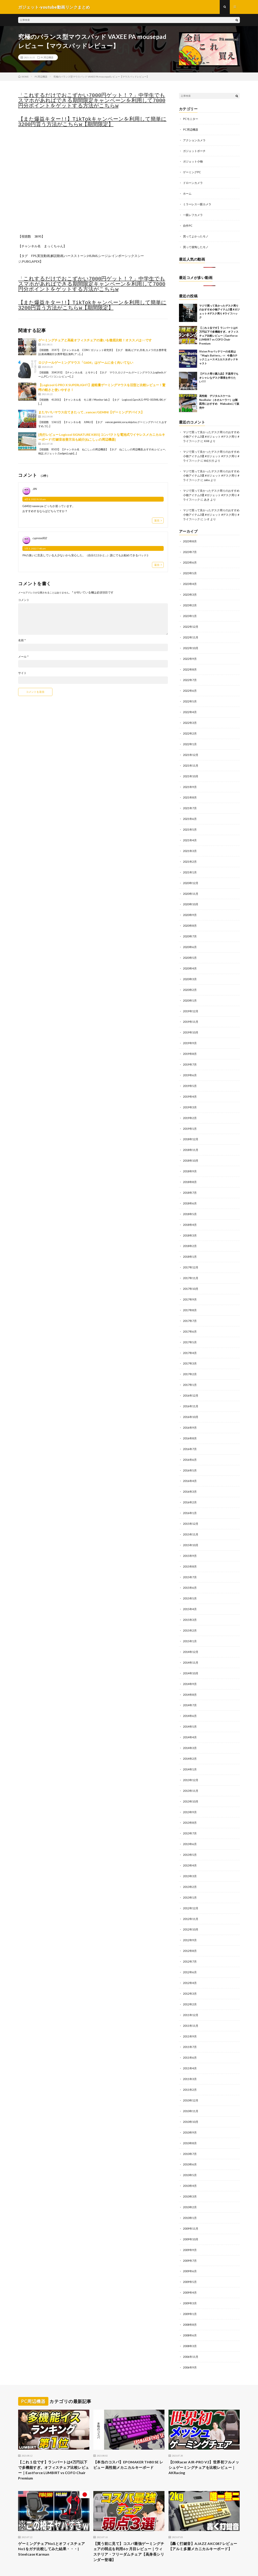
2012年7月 (190, 1932)
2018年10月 (190, 1145)
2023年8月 (190, 536)
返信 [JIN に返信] (156, 520)
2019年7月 (190, 1050)
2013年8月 (190, 1796)
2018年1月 (190, 1239)
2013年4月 (190, 1838)
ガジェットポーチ (194, 150)
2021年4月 (190, 830)
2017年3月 (190, 1344)
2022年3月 (190, 715)
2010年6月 (190, 2132)
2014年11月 (190, 1638)
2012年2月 (190, 1974)
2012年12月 (190, 1880)
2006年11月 (190, 2320)
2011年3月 (190, 2048)
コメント (23, 600)
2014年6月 (190, 1691)
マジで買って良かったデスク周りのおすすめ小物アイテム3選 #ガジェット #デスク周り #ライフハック (211, 434)
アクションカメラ (194, 140)
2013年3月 (190, 1848)
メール (23, 656)
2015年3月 (190, 1596)
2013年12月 (190, 1754)
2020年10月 (190, 893)
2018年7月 (190, 1176)
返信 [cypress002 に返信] (156, 565)
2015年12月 (190, 1502)
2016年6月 (190, 1439)
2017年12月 (190, 1250)
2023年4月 (190, 578)
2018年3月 (190, 1218)
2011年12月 (190, 1985)
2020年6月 (190, 935)
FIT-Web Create (81, 2567)
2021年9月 (190, 778)
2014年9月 (190, 1659)
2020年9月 (190, 903)
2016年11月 (190, 1386)
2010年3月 (190, 2163)
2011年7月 (190, 2016)
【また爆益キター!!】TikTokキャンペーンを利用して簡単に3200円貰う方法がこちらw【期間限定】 (92, 122)
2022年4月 (190, 704)
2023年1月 (190, 610)
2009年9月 (190, 2216)
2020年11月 (190, 883)
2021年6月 (190, 809)
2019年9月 (190, 1029)
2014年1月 (190, 1743)
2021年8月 (190, 788)
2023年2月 (190, 599)
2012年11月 (190, 1890)
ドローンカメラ (193, 182)
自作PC (187, 224)
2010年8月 (190, 2111)
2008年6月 (190, 2299)
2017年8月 (190, 1292)
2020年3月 (190, 966)
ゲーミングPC (192, 171)
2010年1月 (190, 2184)
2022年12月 (190, 620)
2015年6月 (190, 1565)
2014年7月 (190, 1680)
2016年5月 (190, 1449)
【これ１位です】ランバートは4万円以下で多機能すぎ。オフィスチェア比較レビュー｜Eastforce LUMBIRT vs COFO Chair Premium (218, 333)
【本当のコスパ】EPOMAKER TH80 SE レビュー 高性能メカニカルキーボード (128, 2428)
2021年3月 (190, 841)
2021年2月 (190, 851)
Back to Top (129, 2547)
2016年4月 (190, 1460)
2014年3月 (190, 1722)
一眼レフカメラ (193, 213)
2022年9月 (190, 652)
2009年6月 (190, 2237)
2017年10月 (190, 1271)
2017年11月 (190, 1260)
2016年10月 (190, 1397)
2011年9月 (190, 2006)
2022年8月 (190, 662)
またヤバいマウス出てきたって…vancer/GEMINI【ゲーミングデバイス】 (91, 412)
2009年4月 (190, 2258)
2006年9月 (190, 2331)
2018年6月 (190, 1187)
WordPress (117, 2567)
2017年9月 (190, 1281)
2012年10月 (190, 1901)
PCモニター (190, 119)
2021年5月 (190, 820)
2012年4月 (190, 1953)
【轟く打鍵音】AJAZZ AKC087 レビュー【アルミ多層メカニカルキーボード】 (203, 2510)
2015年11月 (190, 1512)
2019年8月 (190, 1040)
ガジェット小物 (193, 161)
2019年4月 (190, 1082)
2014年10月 (190, 1649)
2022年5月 (190, 694)
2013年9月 (190, 1785)
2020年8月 (190, 914)
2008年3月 (190, 2310)
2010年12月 (190, 2069)
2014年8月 (190, 1670)
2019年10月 (190, 1019)
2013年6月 (190, 1817)
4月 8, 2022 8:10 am (35, 499)
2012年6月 (190, 1943)
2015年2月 (190, 1607)
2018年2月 (190, 1229)
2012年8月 (190, 1922)
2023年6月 (190, 557)
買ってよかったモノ (195, 234)
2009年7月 (190, 2226)
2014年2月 (190, 1733)
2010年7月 (190, 2121)
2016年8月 (190, 1418)
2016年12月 (190, 1376)
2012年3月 (190, 1964)
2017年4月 (190, 1334)
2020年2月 (190, 977)
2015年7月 (190, 1554)
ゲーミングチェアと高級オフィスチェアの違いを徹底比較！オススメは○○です (95, 340)
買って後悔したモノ (195, 245)
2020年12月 (190, 872)
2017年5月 (190, 1323)
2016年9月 (190, 1407)
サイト (22, 673)
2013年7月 (190, 1806)
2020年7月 (190, 924)
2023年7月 (190, 547)
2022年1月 (190, 736)
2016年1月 (190, 1491)
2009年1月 (190, 2278)
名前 (22, 640)
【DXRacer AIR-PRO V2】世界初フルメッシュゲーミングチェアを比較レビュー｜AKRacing (204, 2431)
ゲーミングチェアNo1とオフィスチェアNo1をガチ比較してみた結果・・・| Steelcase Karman (51, 2512)
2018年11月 (190, 1134)
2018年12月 (190, 1124)
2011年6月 (190, 2027)
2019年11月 (190, 1008)
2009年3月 (190, 2268)
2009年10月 (190, 2205)
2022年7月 (190, 673)
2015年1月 (190, 1617)
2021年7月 (190, 799)
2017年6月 (190, 1313)
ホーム (187, 192)
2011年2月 (190, 2058)
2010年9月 (190, 2100)
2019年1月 (190, 1113)
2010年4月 (190, 2153)
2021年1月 (190, 862)
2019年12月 (190, 998)
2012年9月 (190, 1911)
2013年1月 (190, 1869)
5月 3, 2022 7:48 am (35, 548)
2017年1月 (190, 1365)
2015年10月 (190, 1523)
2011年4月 (190, 2037)
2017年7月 (190, 1302)
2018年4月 (190, 1208)
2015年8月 (190, 1544)
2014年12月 (190, 1628)
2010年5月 (190, 2142)
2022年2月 (190, 725)
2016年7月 (190, 1428)
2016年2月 (190, 1481)
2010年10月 (190, 2090)
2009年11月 (190, 2195)
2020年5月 (190, 945)
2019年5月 (190, 1071)
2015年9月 (190, 1533)
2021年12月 (190, 746)
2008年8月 (190, 2289)
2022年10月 (190, 641)
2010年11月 (190, 2079)
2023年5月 (190, 568)
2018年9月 (190, 1155)
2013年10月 (190, 1775)
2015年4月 (190, 1586)
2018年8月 (190, 1166)
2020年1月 (190, 987)
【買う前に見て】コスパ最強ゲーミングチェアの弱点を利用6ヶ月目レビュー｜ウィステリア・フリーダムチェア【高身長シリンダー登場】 (128, 2515)
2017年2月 (190, 1355)
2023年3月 (190, 589)
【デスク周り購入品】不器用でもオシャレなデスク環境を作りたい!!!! (218, 375)
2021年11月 (190, 757)
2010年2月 (190, 2174)
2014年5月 (190, 1701)
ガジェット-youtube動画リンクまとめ (67, 2561)
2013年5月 (190, 1827)
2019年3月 (190, 1092)
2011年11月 (190, 1995)
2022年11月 (190, 631)
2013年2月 (190, 1859)
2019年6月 (190, 1061)
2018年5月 (190, 1197)
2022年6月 (190, 683)
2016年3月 (190, 1470)
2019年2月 (190, 1103)
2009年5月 (190, 2247)
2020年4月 (190, 956)
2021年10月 (190, 767)
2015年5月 (190, 1575)
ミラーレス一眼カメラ (197, 203)
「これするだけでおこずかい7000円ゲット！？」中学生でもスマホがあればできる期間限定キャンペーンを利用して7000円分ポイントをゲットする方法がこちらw (91, 101)
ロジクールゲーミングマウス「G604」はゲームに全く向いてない (85, 363)
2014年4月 (190, 1712)
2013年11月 (190, 1764)
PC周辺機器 (47, 57)
